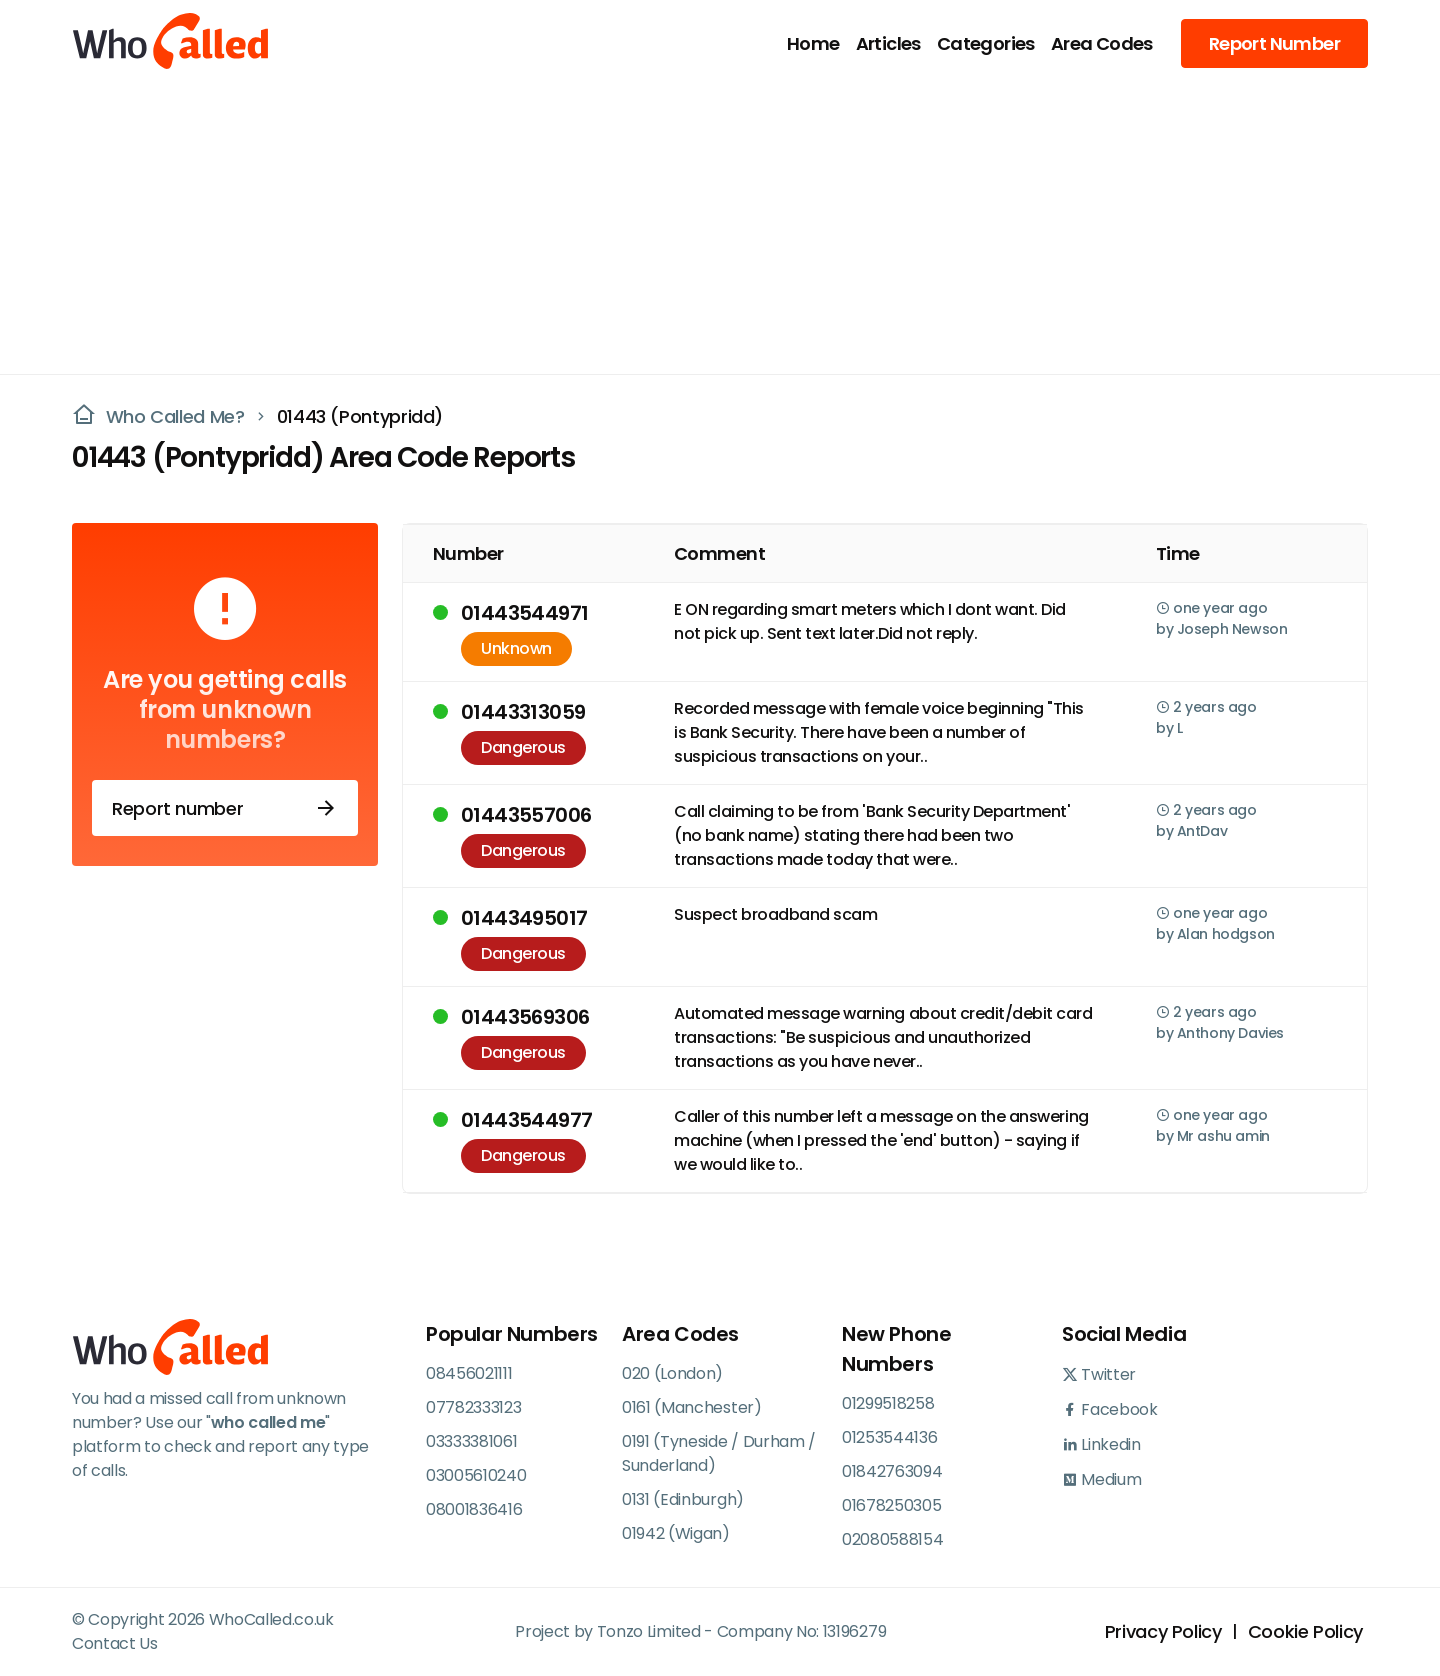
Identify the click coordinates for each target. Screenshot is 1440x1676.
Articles (888, 43)
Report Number (1274, 43)
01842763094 (892, 1471)
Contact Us (115, 1643)
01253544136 (889, 1437)
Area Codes (1102, 43)
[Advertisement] (708, 226)
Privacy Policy (1163, 1631)
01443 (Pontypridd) (360, 416)
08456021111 (469, 1373)
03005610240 (476, 1475)
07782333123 (473, 1407)
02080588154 (892, 1539)
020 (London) (672, 1373)
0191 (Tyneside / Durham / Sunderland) (719, 1453)
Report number (225, 808)
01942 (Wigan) (676, 1533)
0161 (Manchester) (692, 1407)
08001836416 (474, 1509)
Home (813, 43)
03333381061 (471, 1441)
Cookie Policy (1305, 1631)
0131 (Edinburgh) (683, 1499)
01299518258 (888, 1403)
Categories (986, 43)
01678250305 (891, 1505)
